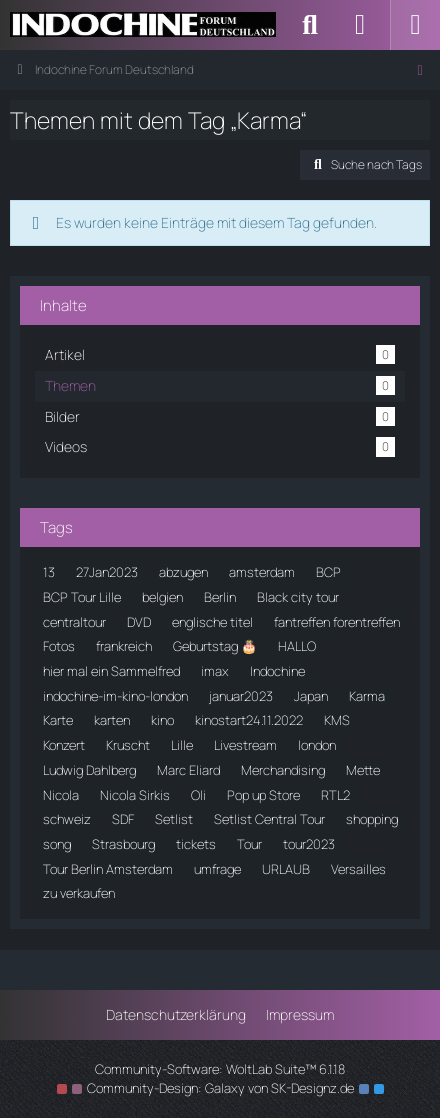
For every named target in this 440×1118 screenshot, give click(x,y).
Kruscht (128, 745)
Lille (182, 745)
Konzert (64, 745)
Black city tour (298, 597)
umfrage (217, 869)
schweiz (67, 819)
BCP (328, 572)
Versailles (358, 869)
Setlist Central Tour (269, 819)
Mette (363, 770)
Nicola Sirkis (135, 795)
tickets (196, 844)
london (317, 745)
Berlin (220, 597)
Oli (198, 795)
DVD (139, 622)
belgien (162, 597)
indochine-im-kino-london (115, 696)
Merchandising (283, 770)
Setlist (174, 819)
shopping (372, 819)
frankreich (124, 646)
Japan (311, 696)
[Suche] (310, 25)
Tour (249, 844)
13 (49, 572)
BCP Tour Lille (82, 597)
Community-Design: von (220, 1088)
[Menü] (415, 25)
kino (162, 720)
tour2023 (309, 844)
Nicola (61, 795)
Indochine (277, 671)
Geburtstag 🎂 (215, 646)
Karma (367, 696)
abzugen (183, 572)
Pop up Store (263, 795)
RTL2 (335, 795)
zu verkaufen (79, 893)
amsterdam (262, 572)
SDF (123, 819)
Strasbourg (123, 844)
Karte (58, 720)
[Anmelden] (360, 25)
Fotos (59, 646)
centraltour (74, 622)
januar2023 (241, 696)
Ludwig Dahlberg (89, 770)
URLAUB (286, 869)
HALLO (297, 646)
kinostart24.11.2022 (249, 720)
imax (215, 671)
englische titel (212, 622)
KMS (337, 720)
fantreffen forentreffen (337, 622)
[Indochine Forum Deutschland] (143, 25)
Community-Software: (220, 1069)
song (57, 844)
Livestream (245, 745)
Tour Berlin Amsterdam (108, 869)
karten (112, 720)
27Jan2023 (107, 572)
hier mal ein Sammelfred (111, 671)
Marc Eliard (188, 770)
